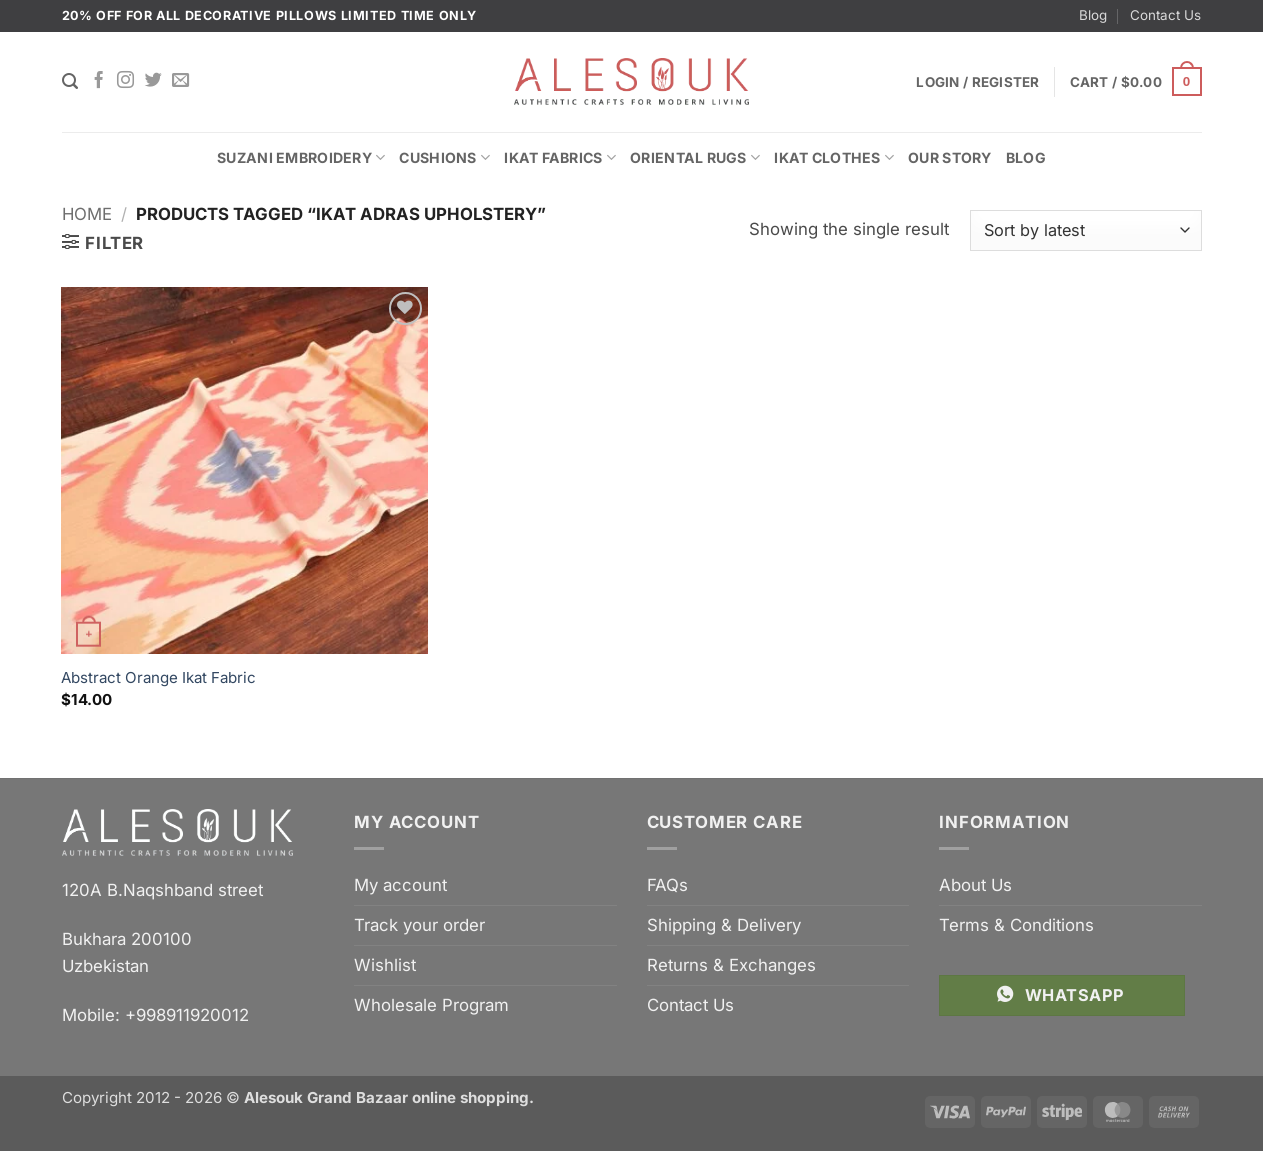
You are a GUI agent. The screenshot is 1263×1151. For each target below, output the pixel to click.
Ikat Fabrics (560, 157)
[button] (1136, 82)
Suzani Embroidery (301, 157)
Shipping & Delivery (724, 925)
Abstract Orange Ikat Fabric (158, 677)
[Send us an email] (180, 81)
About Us (975, 885)
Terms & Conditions (1016, 925)
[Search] (70, 81)
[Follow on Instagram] (125, 81)
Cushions (444, 157)
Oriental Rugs (695, 157)
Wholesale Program (431, 1005)
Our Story (950, 157)
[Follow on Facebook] (98, 81)
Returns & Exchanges (731, 965)
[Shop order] (1085, 230)
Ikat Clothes (834, 157)
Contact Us (1165, 15)
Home (87, 214)
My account (400, 885)
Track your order (419, 925)
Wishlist (385, 965)
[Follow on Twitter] (153, 81)
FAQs (667, 885)
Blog (1093, 15)
